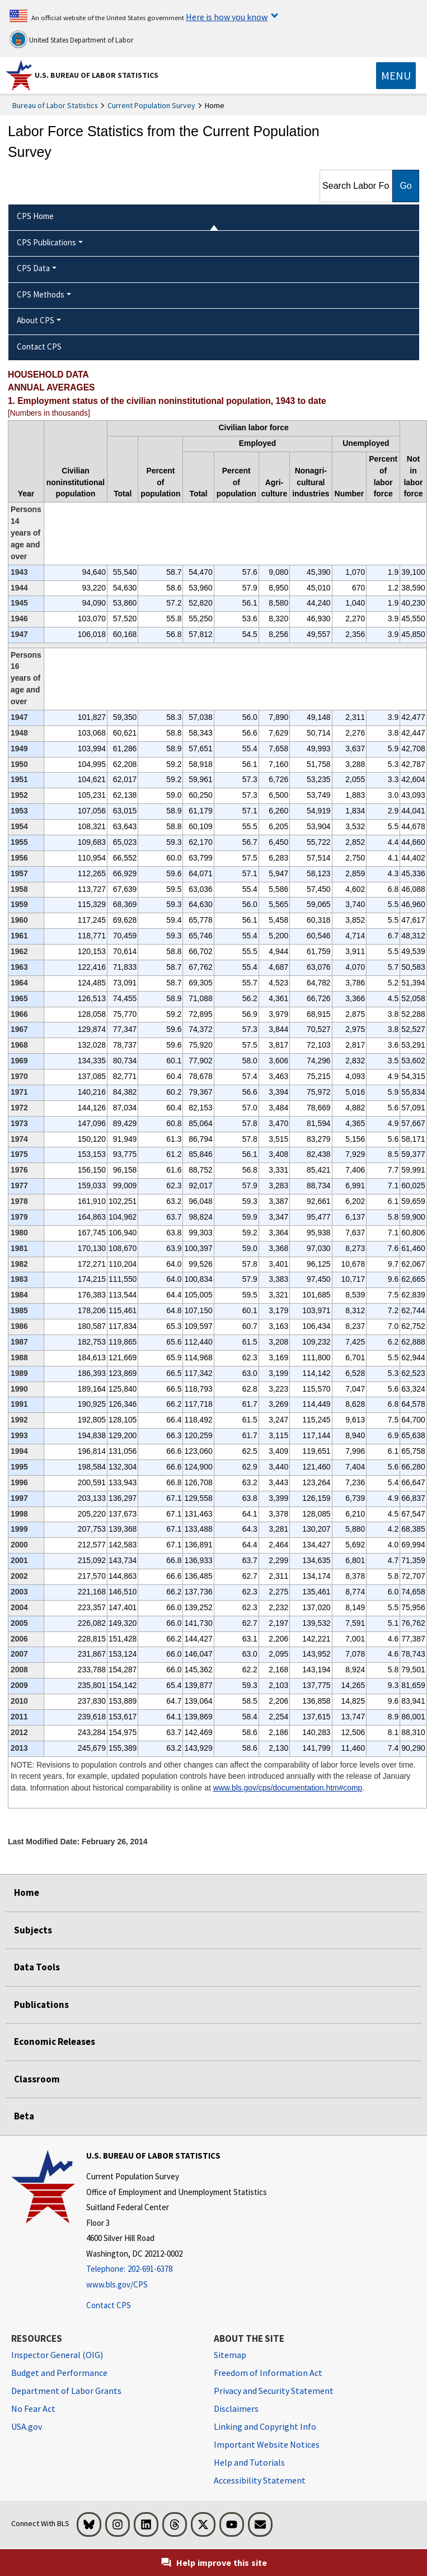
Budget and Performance (59, 2372)
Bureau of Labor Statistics (55, 105)
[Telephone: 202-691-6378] (176, 2269)
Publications (41, 2004)
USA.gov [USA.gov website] (26, 2426)
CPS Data (33, 268)
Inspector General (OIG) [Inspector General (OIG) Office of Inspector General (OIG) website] (57, 2354)
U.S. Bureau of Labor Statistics (96, 75)
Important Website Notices (267, 2444)
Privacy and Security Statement (274, 2390)
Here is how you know (227, 16)
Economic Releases (54, 2041)
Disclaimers (236, 2408)
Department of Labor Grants (66, 2390)
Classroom (37, 2079)
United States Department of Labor (71, 39)
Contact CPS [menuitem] (39, 346)
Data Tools (37, 1967)
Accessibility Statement (260, 2480)
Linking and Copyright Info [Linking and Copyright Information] (265, 2426)
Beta (24, 2116)
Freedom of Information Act (268, 2372)
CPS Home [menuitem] (35, 216)
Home (26, 1892)
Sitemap (230, 2354)
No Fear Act (33, 2408)
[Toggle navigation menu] (396, 75)
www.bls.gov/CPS (117, 2284)
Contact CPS (108, 2305)
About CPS (35, 320)
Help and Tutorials (249, 2462)
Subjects (33, 1930)
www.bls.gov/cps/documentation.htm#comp (288, 1787)
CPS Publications (46, 242)
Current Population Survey (151, 105)
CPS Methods (40, 294)
